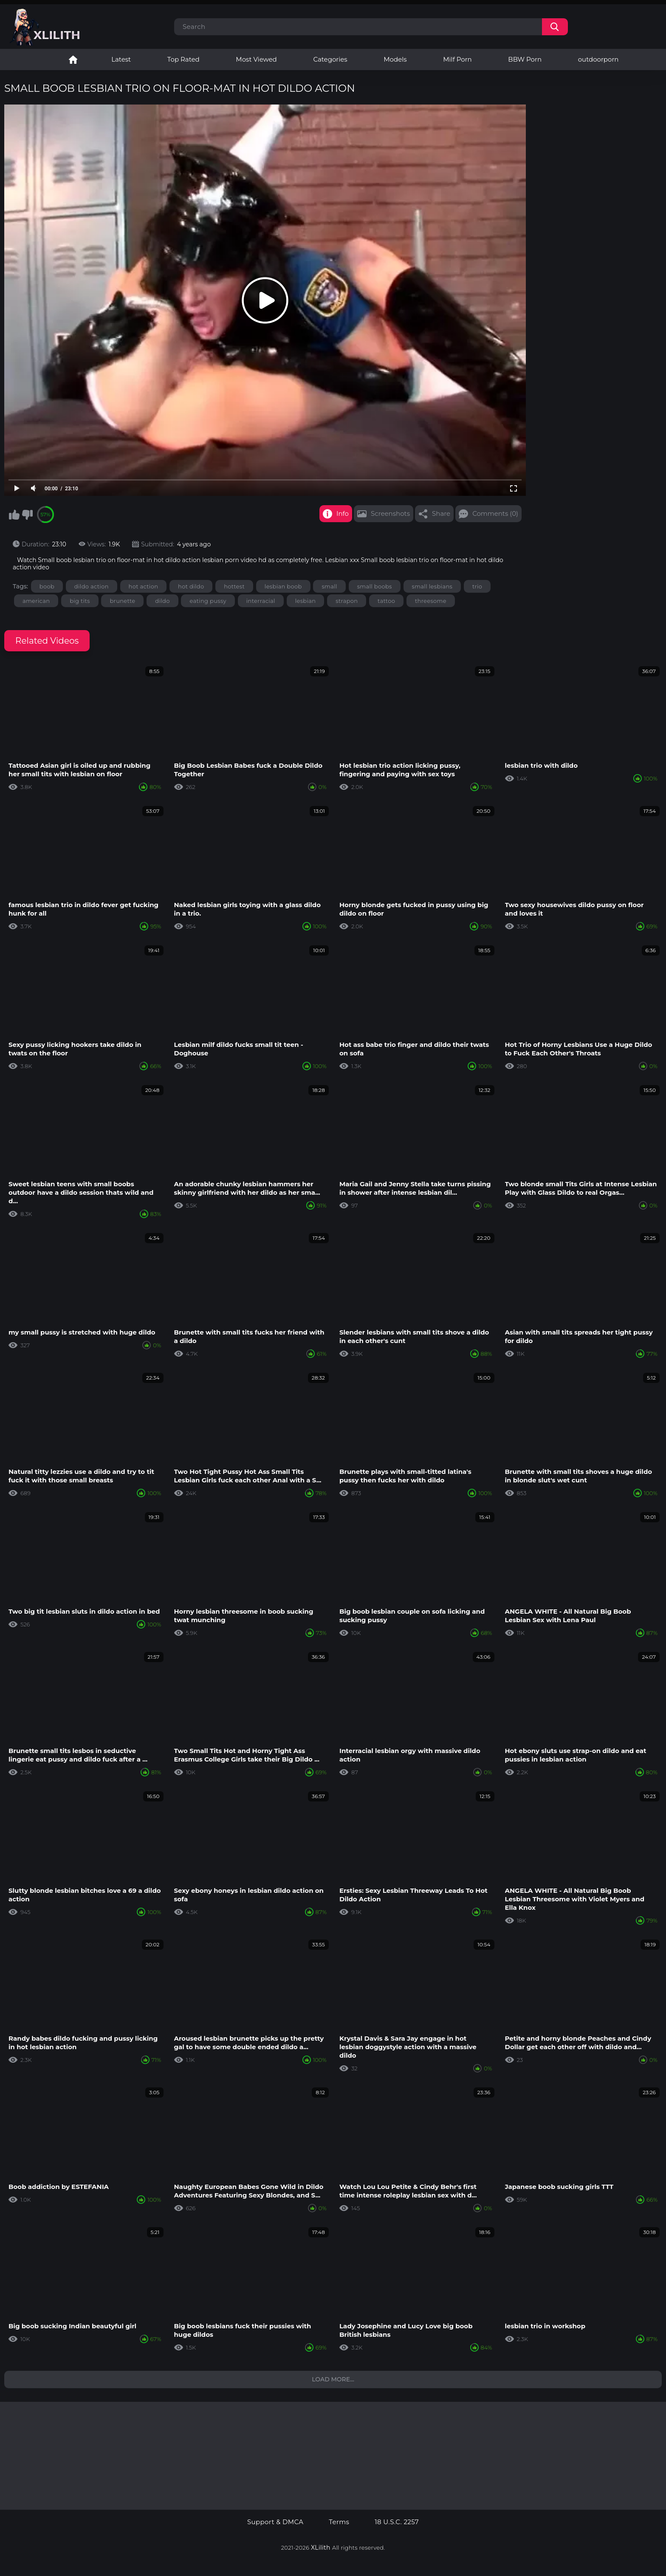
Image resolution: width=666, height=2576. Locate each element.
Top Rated (183, 59)
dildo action (91, 586)
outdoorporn (598, 59)
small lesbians (432, 586)
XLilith (320, 2547)
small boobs (374, 586)
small (329, 586)
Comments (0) (495, 513)
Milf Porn (457, 59)
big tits (80, 600)
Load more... (333, 2379)
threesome (430, 600)
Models (395, 59)
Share (441, 513)
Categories (330, 59)
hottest (234, 586)
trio (477, 586)
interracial (260, 600)
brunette (122, 600)
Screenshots (390, 513)
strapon (347, 600)
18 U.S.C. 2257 (397, 2522)
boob (47, 586)
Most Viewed (256, 59)
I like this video (14, 514)
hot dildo (191, 586)
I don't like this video (27, 514)
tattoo (386, 600)
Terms (339, 2522)
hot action (143, 586)
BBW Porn (525, 59)
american (36, 600)
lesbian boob (283, 586)
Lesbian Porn (73, 59)
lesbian (305, 600)
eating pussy (207, 600)
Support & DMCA (275, 2522)
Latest (121, 59)
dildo (162, 600)
